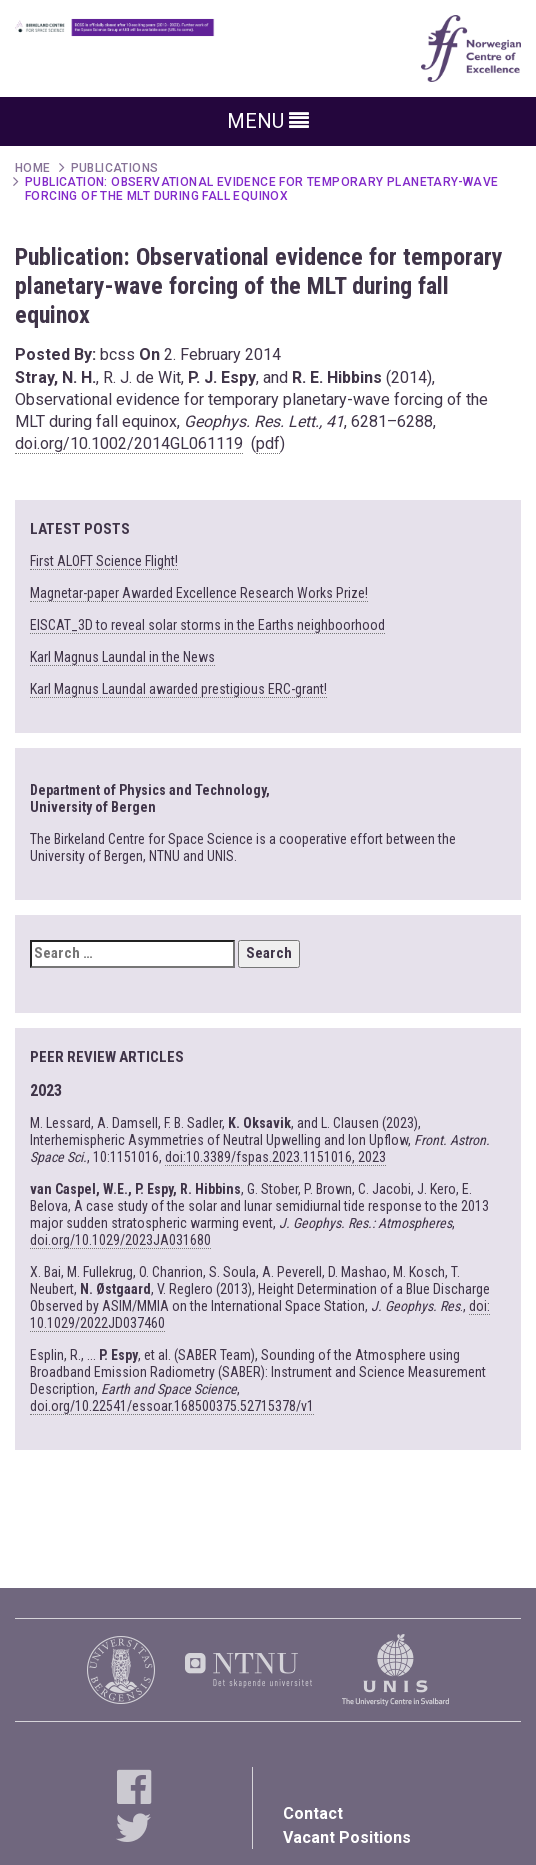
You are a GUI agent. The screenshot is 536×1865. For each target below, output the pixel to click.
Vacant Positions (347, 1837)
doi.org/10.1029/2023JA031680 (120, 1240)
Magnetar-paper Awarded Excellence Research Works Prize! (199, 593)
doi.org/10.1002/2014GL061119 (129, 443)
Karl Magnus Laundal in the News (122, 657)
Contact (313, 1813)
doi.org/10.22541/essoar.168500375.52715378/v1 (172, 1406)
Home (33, 168)
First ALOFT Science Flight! (104, 561)
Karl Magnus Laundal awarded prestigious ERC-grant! (178, 689)
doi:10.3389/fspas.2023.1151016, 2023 (275, 1157)
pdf (268, 443)
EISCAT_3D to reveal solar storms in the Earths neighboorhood (207, 625)
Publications (115, 168)
